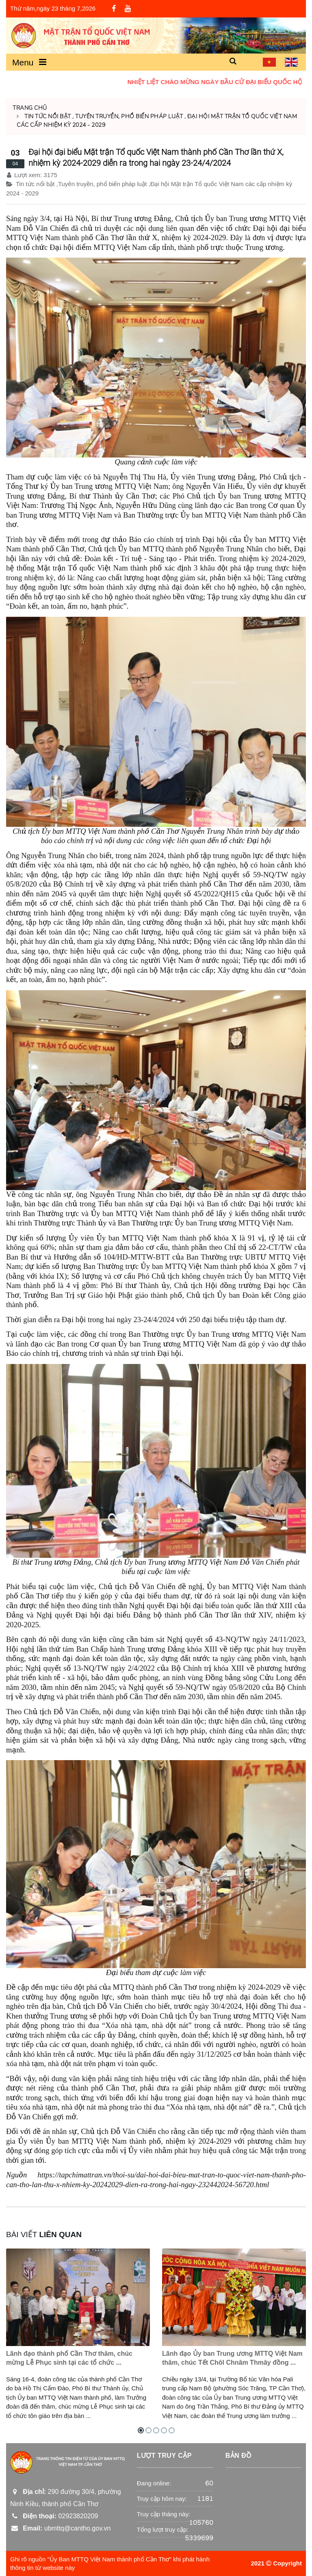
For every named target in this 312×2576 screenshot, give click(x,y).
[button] (233, 61)
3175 (50, 174)
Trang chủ (30, 108)
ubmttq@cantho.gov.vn (60, 2528)
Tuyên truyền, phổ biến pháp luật (129, 116)
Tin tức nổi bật (47, 116)
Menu (29, 62)
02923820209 (54, 2516)
